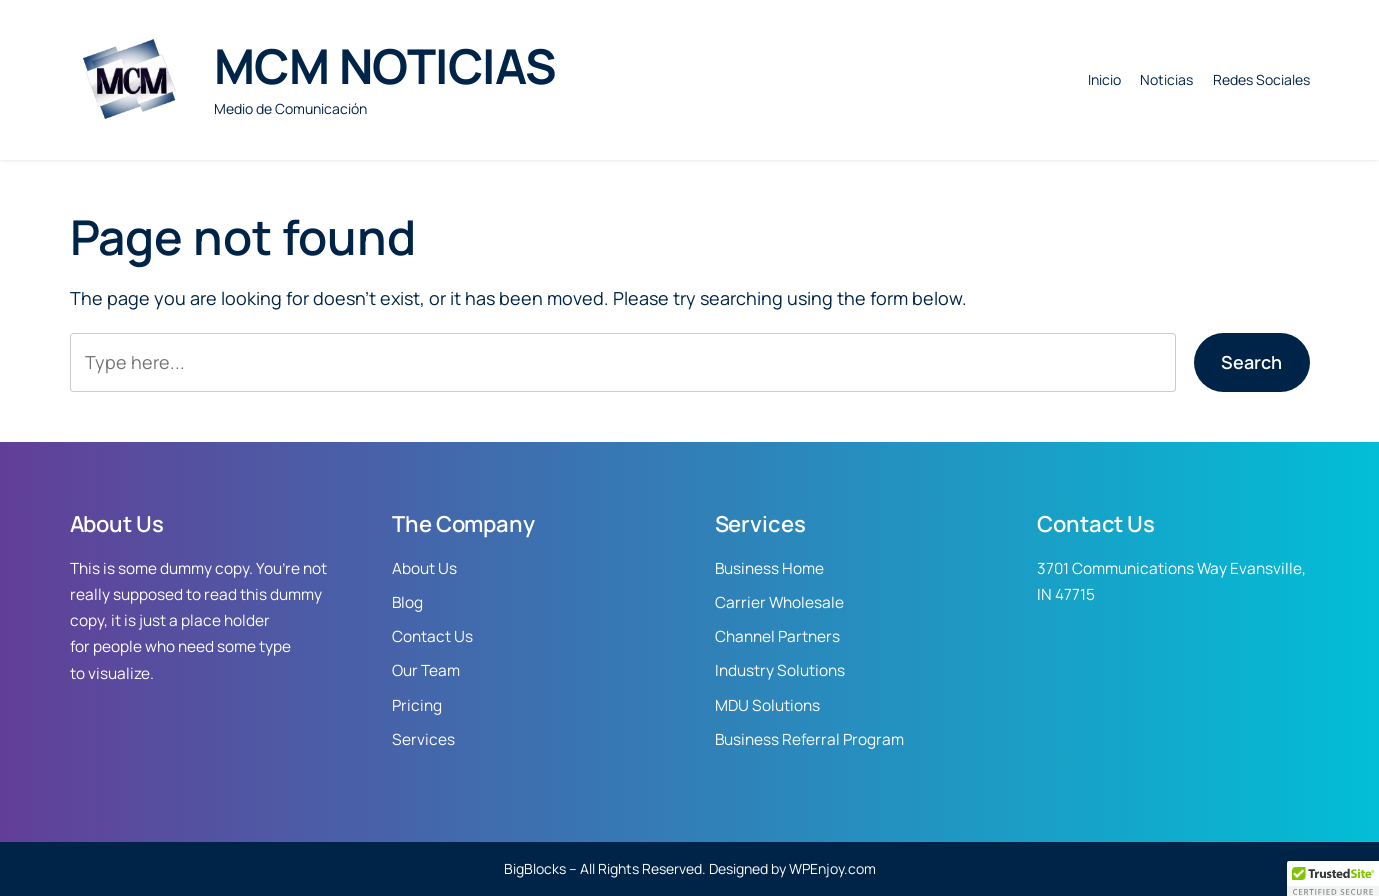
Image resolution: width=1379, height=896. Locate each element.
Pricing (417, 705)
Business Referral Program (809, 739)
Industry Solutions (780, 670)
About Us (424, 568)
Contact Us (432, 636)
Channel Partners (777, 636)
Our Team (426, 670)
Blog (407, 602)
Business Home (769, 568)
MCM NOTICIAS (385, 65)
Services (423, 739)
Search (1251, 362)
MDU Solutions (767, 705)
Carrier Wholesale (779, 602)
